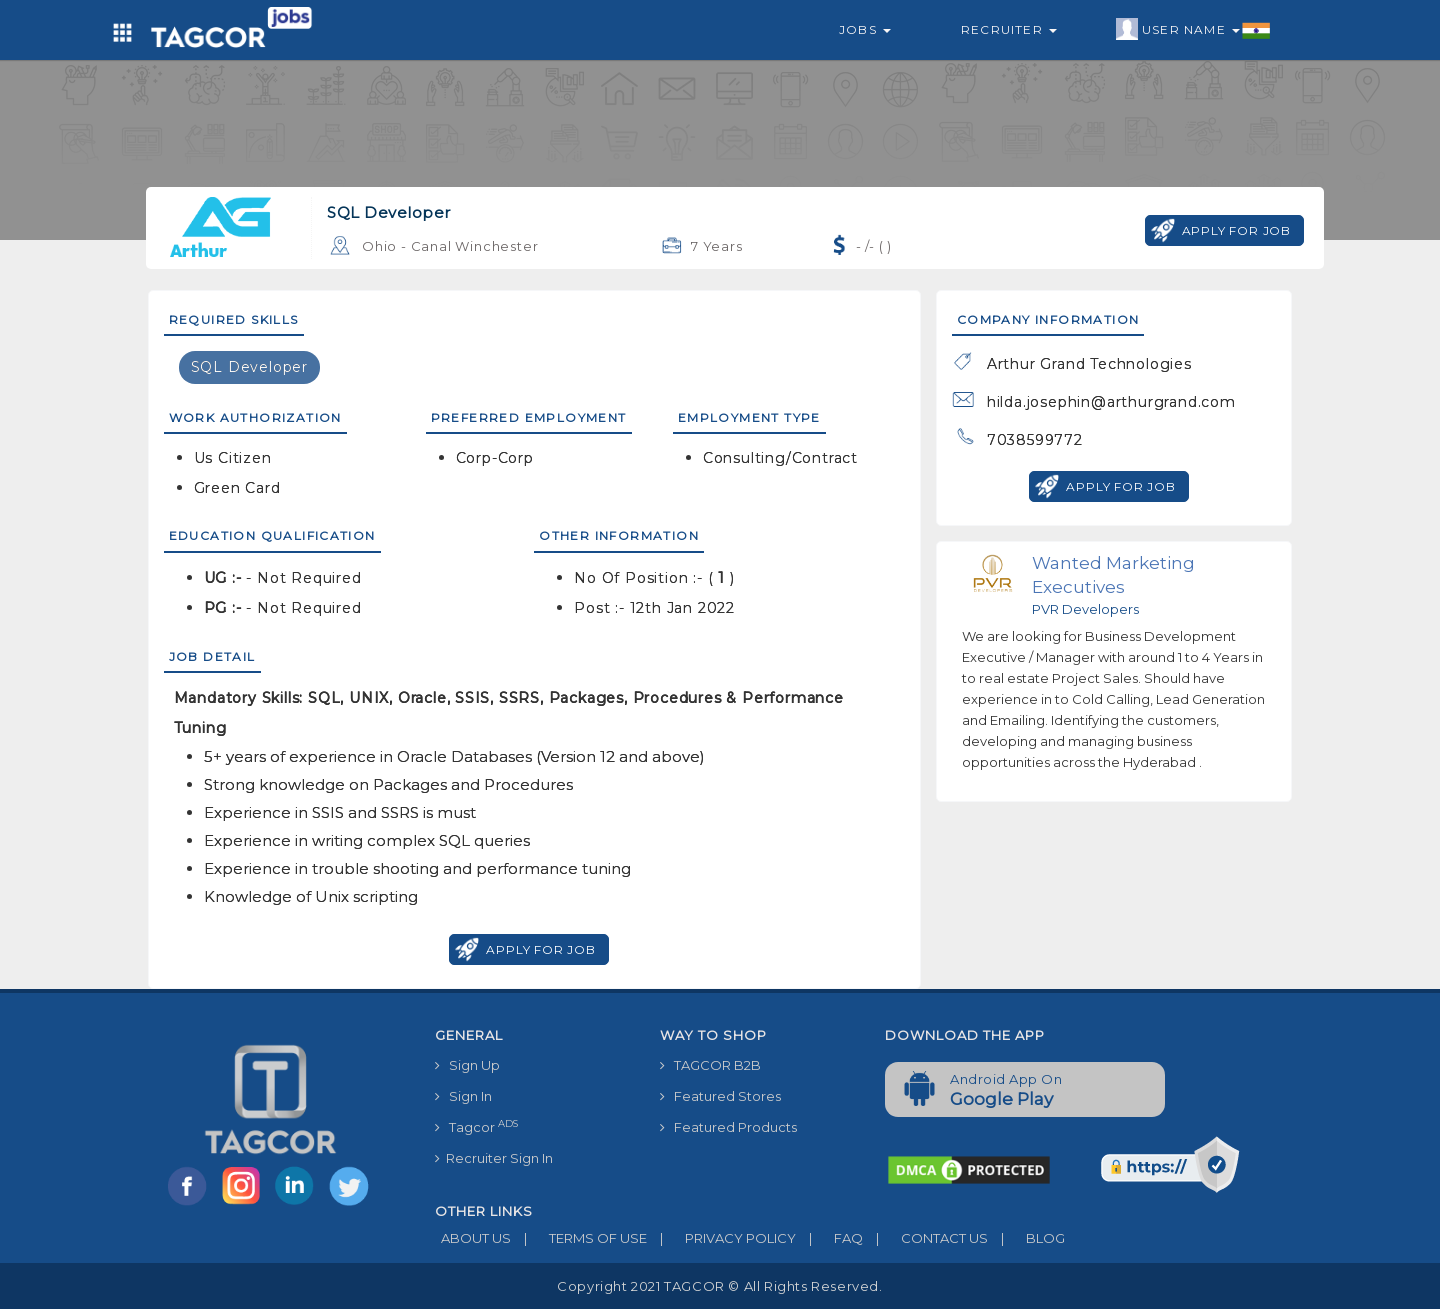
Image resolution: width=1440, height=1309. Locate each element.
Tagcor (476, 1126)
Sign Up (467, 1065)
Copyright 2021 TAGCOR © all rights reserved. (719, 1286)
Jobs (865, 29)
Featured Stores (720, 1096)
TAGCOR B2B (710, 1065)
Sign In (463, 1096)
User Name (1193, 30)
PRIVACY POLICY (721, 1238)
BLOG (1026, 1238)
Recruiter (1009, 29)
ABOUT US (473, 1238)
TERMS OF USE (579, 1238)
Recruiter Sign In (494, 1158)
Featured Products (728, 1127)
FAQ (829, 1238)
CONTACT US (925, 1238)
